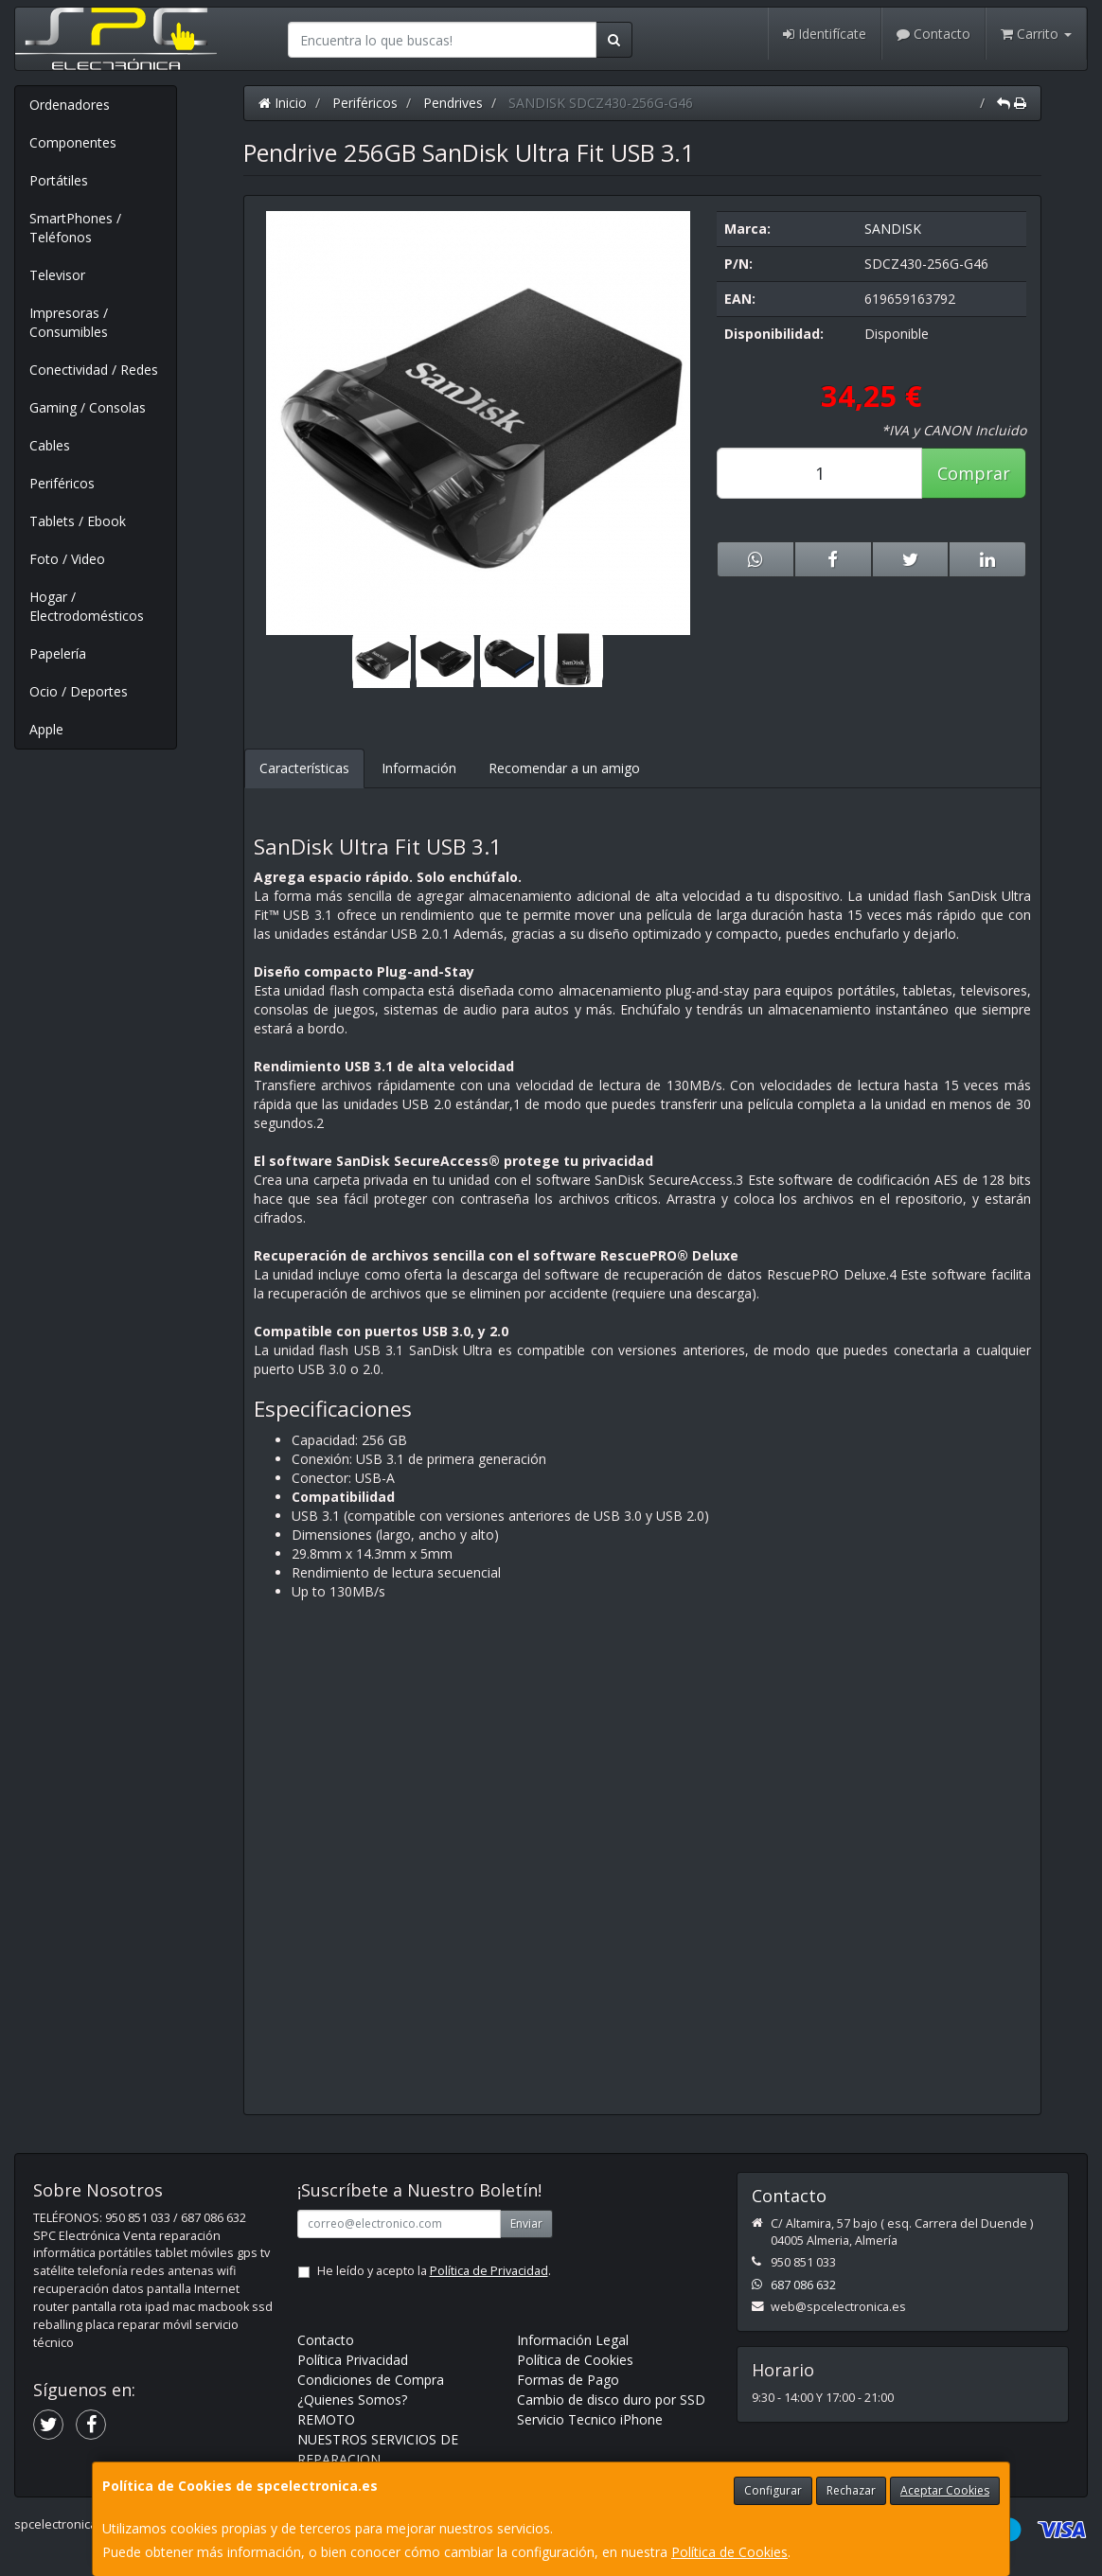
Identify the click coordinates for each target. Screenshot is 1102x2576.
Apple (46, 729)
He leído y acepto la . (434, 2271)
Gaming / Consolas (87, 407)
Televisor (57, 275)
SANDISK (892, 229)
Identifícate (824, 34)
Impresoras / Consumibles (68, 322)
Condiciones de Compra (370, 2380)
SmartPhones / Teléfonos (75, 227)
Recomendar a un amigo (564, 768)
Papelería (57, 653)
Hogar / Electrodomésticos (86, 606)
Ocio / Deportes (78, 691)
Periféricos (62, 483)
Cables (49, 445)
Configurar (773, 2490)
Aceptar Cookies (944, 2490)
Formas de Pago (568, 2380)
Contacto (933, 34)
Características (304, 768)
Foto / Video (67, 559)
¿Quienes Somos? (352, 2399)
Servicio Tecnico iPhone (590, 2419)
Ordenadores (69, 105)
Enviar (526, 2223)
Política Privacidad (352, 2360)
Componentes (72, 142)
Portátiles (58, 180)
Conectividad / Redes (93, 370)
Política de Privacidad (489, 2271)
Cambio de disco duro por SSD (611, 2399)
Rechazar (851, 2490)
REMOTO (326, 2419)
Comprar (973, 473)
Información (419, 768)
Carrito (1036, 34)
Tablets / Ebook (77, 521)
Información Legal (573, 2340)
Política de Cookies (729, 2552)
